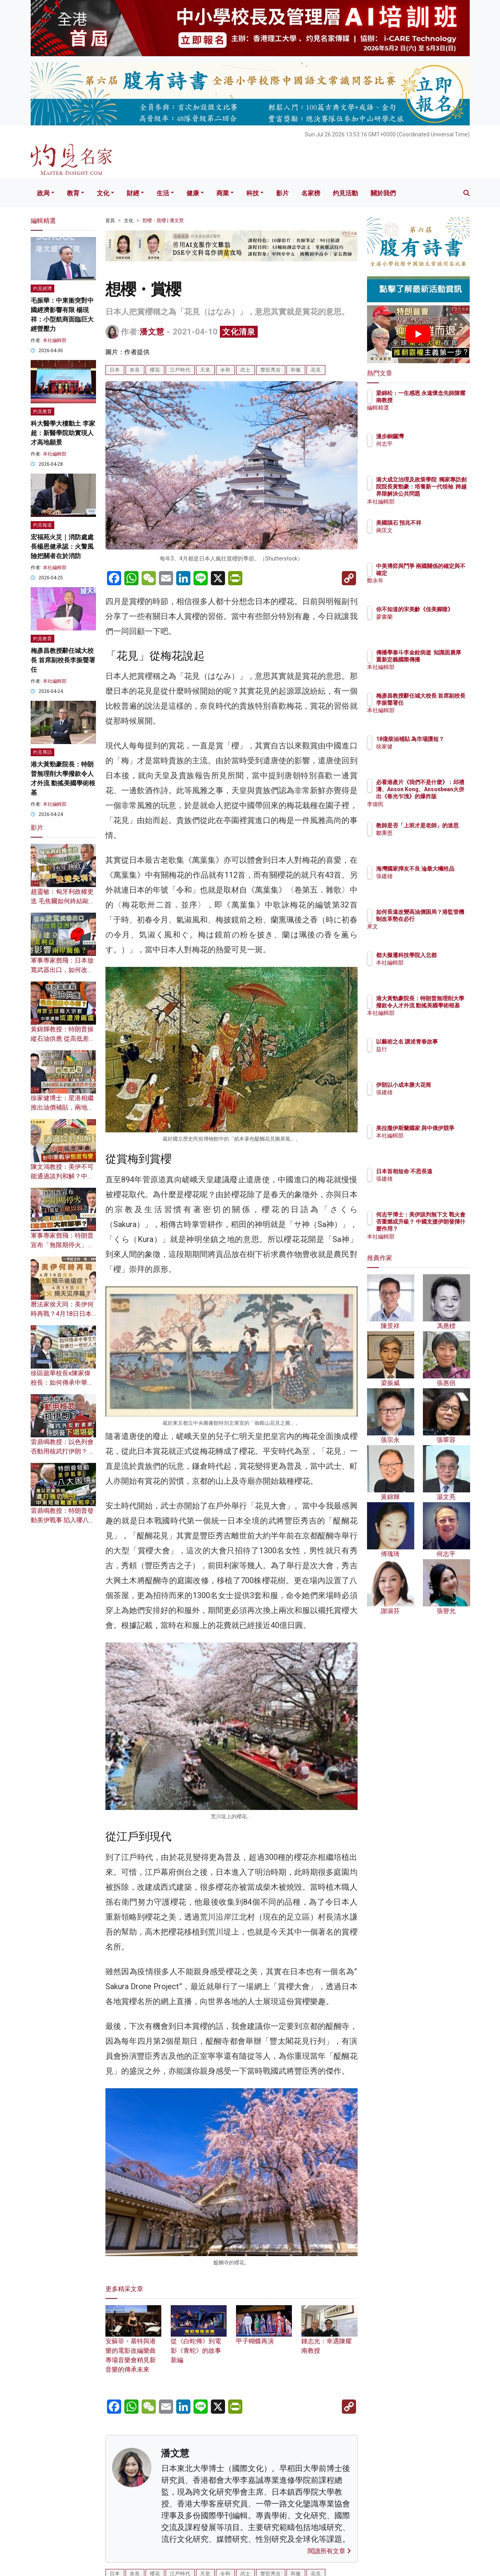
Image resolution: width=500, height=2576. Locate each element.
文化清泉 (238, 331)
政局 (43, 193)
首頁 (110, 220)
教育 (73, 193)
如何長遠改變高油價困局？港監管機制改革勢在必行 (444, 919)
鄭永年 (430, 588)
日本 (115, 370)
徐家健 (430, 753)
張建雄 (430, 883)
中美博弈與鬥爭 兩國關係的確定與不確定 (444, 573)
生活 (163, 193)
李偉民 (430, 804)
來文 (427, 934)
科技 (252, 193)
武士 (245, 370)
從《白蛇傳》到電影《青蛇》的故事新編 (199, 2340)
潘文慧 (152, 331)
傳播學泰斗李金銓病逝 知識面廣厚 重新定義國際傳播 (444, 659)
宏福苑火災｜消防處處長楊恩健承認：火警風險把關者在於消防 (62, 546)
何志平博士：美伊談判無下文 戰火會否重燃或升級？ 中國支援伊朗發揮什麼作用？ (444, 1228)
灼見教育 (42, 411)
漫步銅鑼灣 (436, 436)
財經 (133, 193)
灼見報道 (42, 525)
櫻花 (155, 370)
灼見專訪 (42, 752)
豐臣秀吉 (270, 370)
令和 (225, 370)
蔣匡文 (430, 537)
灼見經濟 (42, 288)
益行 (427, 1056)
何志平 (430, 444)
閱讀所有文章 (329, 2551)
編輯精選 (433, 415)
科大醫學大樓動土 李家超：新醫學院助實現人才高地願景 (63, 433)
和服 (296, 370)
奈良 (135, 370)
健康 (192, 193)
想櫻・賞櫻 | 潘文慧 (163, 220)
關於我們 (383, 193)
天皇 (205, 370)
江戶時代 (180, 370)
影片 (282, 193)
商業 (222, 193)
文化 (103, 193)
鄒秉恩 (430, 840)
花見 (316, 370)
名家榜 (310, 193)
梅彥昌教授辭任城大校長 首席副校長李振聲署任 (63, 660)
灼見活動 (345, 193)
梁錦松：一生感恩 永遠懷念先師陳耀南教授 (442, 400)
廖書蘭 (430, 624)
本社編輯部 (54, 340)
